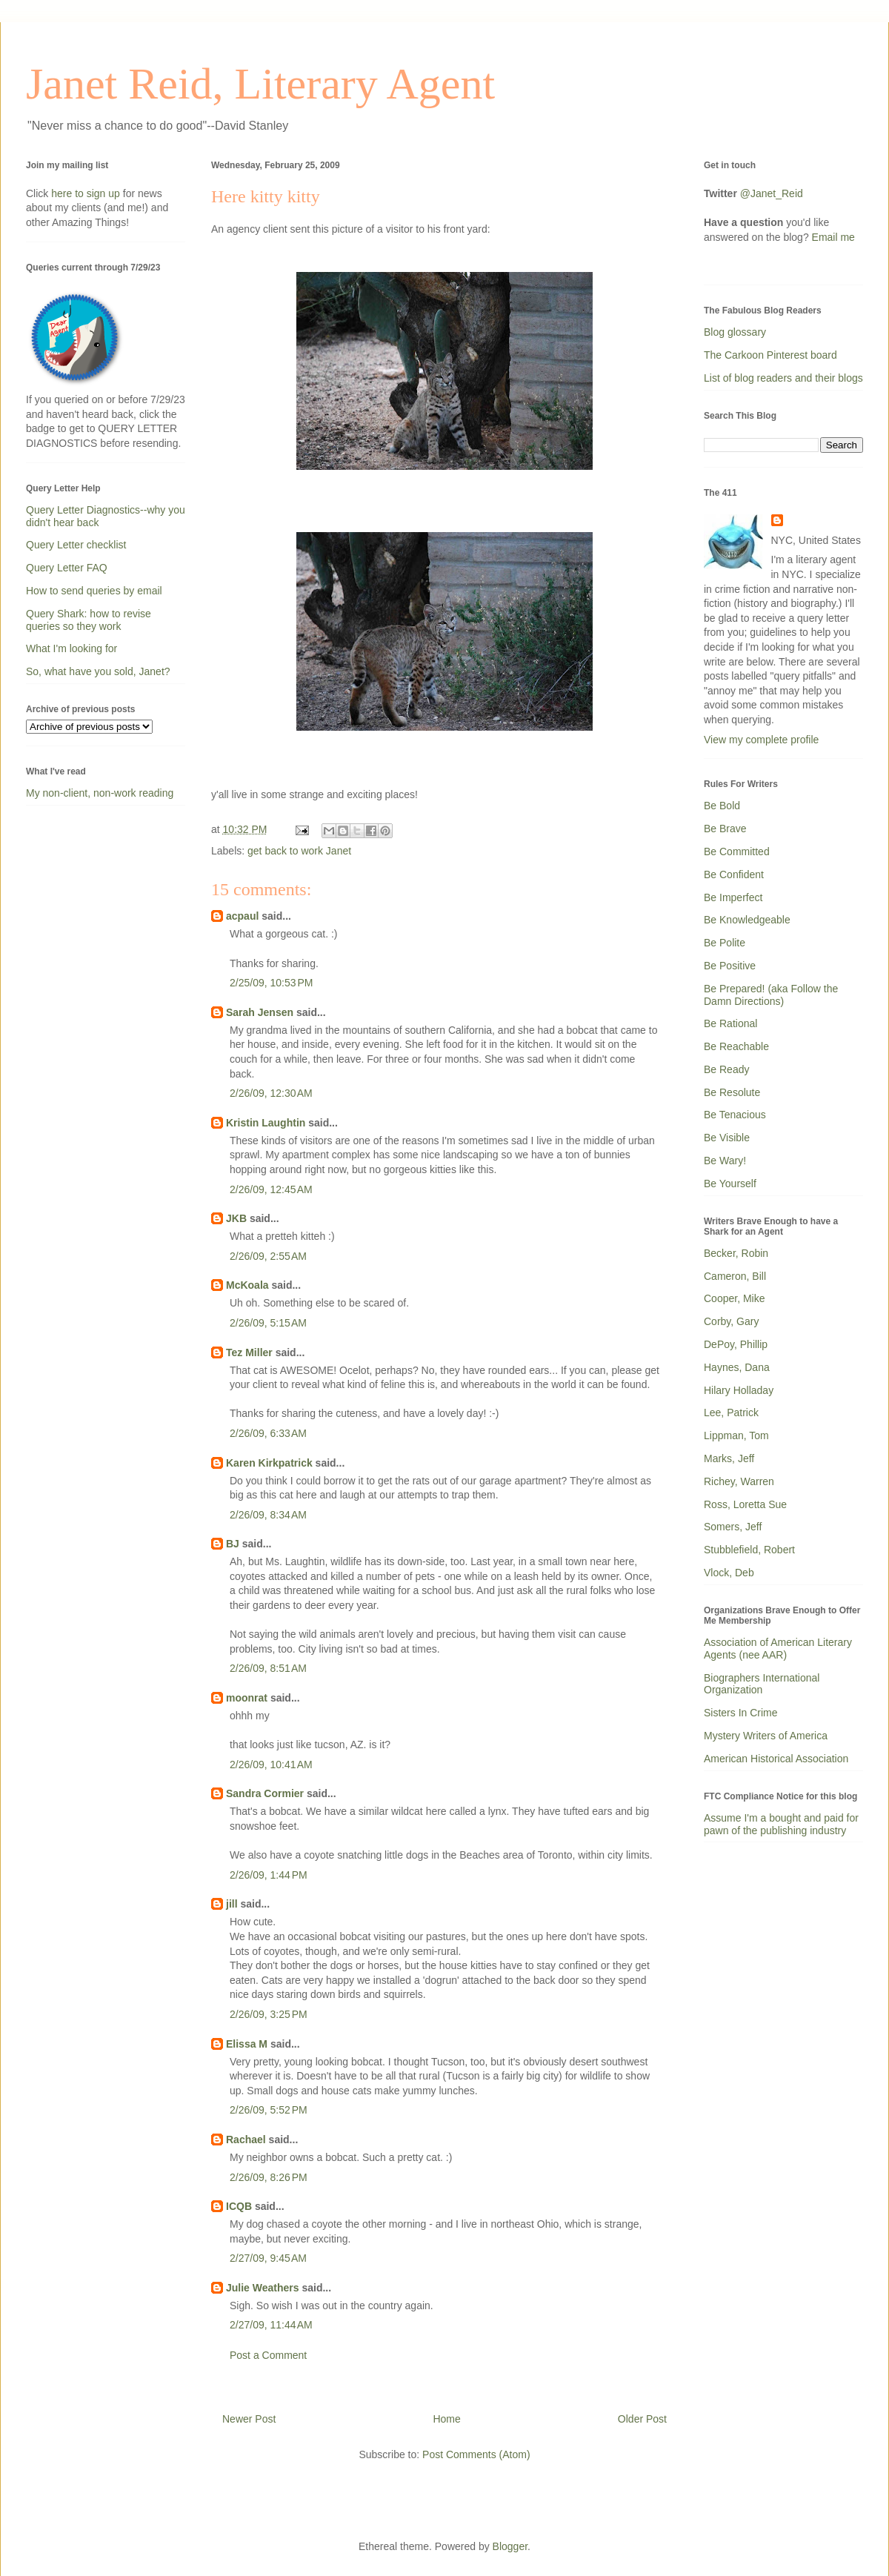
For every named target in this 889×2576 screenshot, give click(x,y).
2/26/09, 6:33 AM (268, 1433)
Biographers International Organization (761, 1684)
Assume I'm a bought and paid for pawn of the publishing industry (781, 1824)
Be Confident (734, 874)
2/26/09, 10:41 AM (271, 1764)
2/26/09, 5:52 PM (268, 2110)
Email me (833, 237)
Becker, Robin (736, 1253)
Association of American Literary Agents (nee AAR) (778, 1648)
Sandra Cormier (265, 1793)
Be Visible (727, 1137)
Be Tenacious (735, 1115)
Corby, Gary (731, 1321)
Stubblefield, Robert (749, 1550)
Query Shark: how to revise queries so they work (88, 620)
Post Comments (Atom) (476, 2454)
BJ (232, 1544)
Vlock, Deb (729, 1573)
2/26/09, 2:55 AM (268, 1256)
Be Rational (730, 1023)
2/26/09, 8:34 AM (268, 1515)
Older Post (642, 2419)
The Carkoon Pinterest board (770, 355)
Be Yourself (730, 1183)
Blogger (510, 2546)
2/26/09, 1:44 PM (268, 1875)
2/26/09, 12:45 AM (271, 1189)
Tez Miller (249, 1352)
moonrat (246, 1698)
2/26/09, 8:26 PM (268, 2177)
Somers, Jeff (733, 1527)
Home (446, 2419)
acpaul (242, 916)
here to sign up (87, 193)
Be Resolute (732, 1092)
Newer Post (249, 2419)
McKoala (247, 1285)
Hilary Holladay (738, 1390)
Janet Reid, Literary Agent (260, 83)
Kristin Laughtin (265, 1123)
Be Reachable (736, 1046)
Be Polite (724, 943)
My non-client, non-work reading (99, 793)
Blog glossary (735, 332)
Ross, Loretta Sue (745, 1504)
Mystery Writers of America (766, 1736)
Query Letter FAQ (66, 568)
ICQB (239, 2206)
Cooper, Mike (734, 1298)
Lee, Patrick (731, 1412)
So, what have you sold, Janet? (98, 671)
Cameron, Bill (735, 1276)
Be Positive (730, 966)
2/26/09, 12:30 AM (271, 1093)
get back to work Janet (299, 851)
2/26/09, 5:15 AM (268, 1323)
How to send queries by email (94, 591)
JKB (236, 1218)
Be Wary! (725, 1160)
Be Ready (726, 1069)
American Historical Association (776, 1759)
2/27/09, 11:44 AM (271, 2325)
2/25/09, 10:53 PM (271, 983)
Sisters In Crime (741, 1713)
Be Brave (725, 828)
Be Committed (737, 851)
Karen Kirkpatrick (269, 1463)
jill (232, 1904)
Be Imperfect (733, 897)
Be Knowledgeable (747, 920)
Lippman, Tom (736, 1435)
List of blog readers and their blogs (783, 378)
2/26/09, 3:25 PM (268, 2014)
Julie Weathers (262, 2288)
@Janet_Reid (771, 193)
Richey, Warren (739, 1481)
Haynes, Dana (737, 1367)
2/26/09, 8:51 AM (268, 1668)
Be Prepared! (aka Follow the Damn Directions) (771, 995)
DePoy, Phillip (736, 1344)
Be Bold (722, 805)
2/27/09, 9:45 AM (268, 2258)
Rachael (246, 2139)
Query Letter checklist (76, 545)
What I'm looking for (71, 648)
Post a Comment (268, 2355)
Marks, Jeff (729, 1458)
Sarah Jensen (259, 1012)
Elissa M (246, 2044)
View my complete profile (761, 740)
